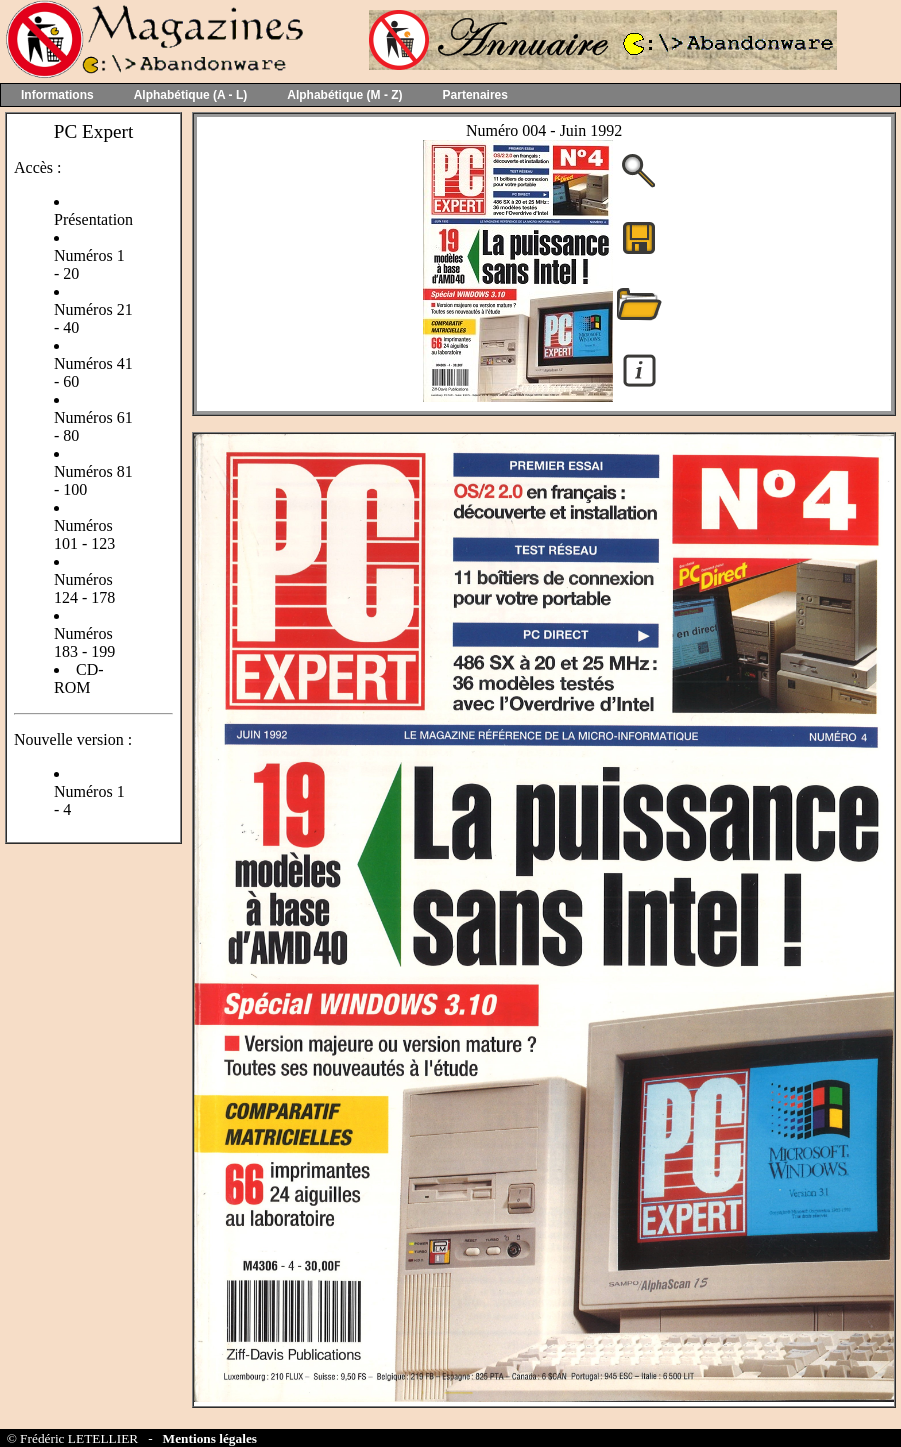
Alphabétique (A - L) (191, 95)
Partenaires (475, 95)
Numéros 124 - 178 (84, 588)
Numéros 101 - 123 (84, 534)
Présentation (93, 219)
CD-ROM (79, 678)
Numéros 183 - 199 (84, 642)
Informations (57, 95)
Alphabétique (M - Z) (344, 95)
